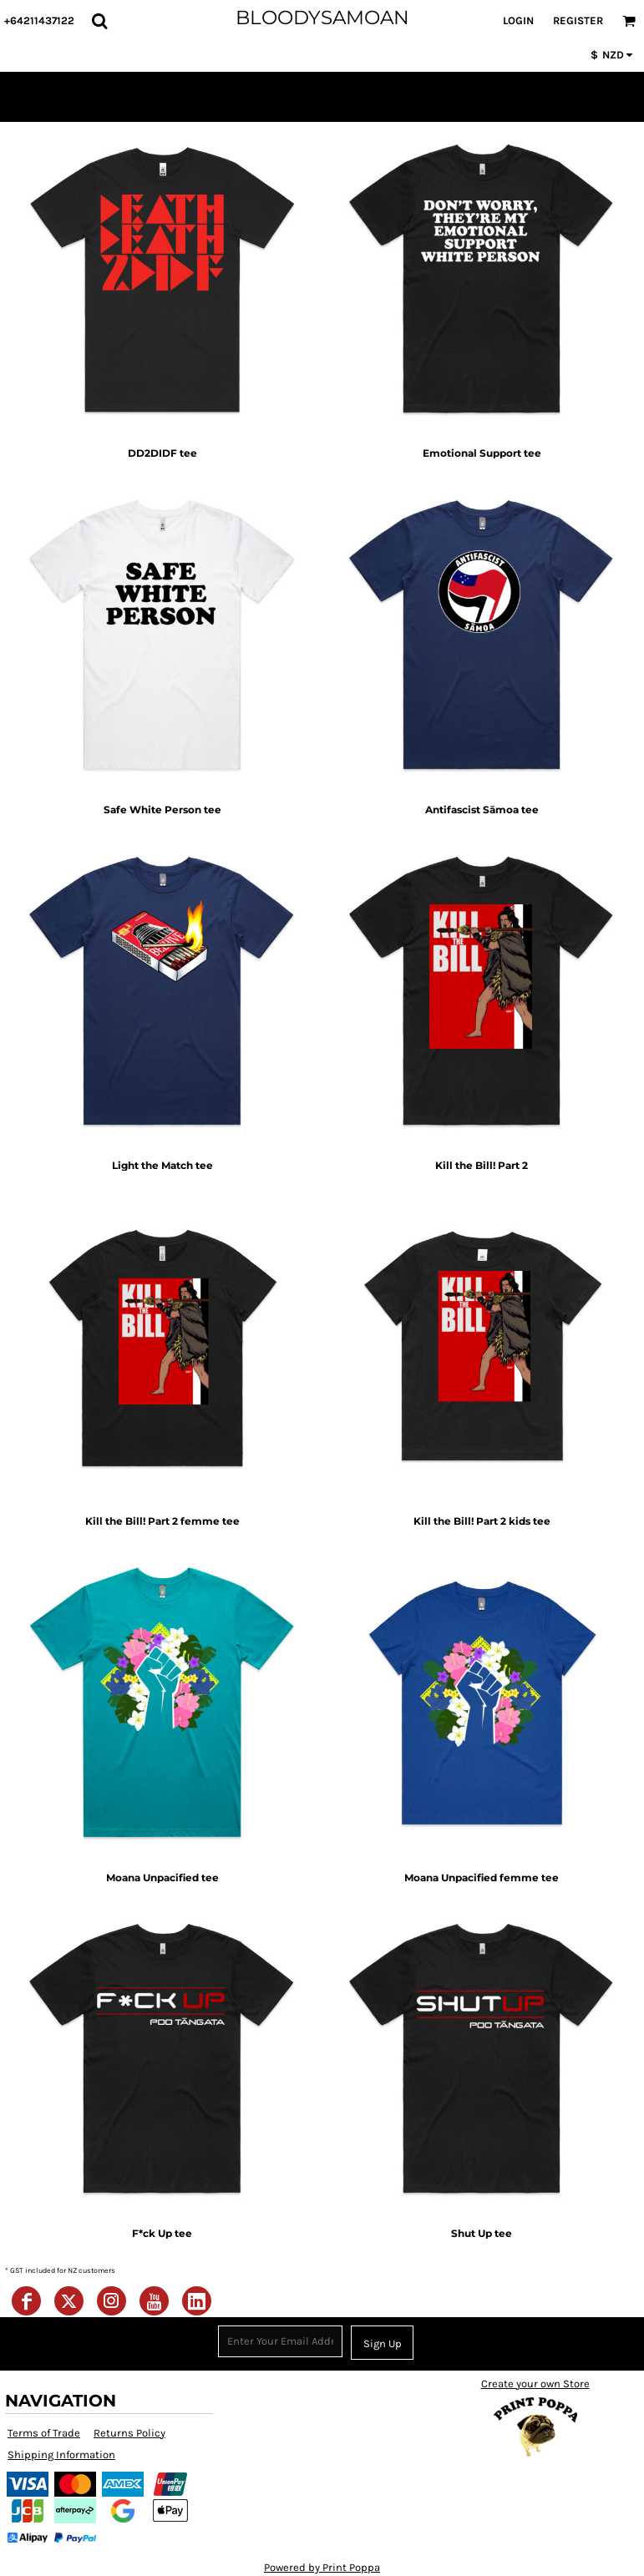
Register (578, 20)
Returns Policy (129, 2433)
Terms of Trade (44, 2433)
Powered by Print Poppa (322, 2567)
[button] (99, 21)
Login (518, 20)
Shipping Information (61, 2454)
